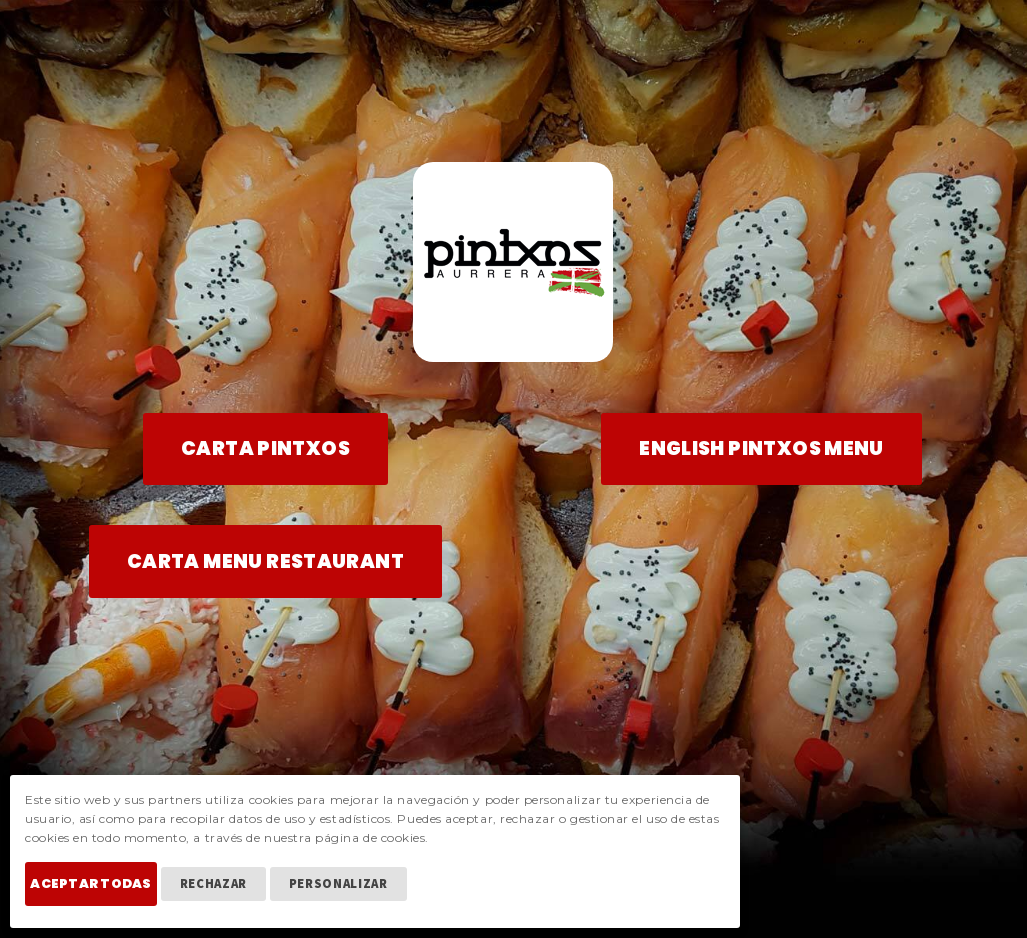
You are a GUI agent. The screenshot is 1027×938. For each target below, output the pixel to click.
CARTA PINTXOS (265, 448)
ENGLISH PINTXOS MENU (761, 448)
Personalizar (365, 896)
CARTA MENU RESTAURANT (265, 561)
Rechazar (240, 896)
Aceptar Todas (104, 896)
